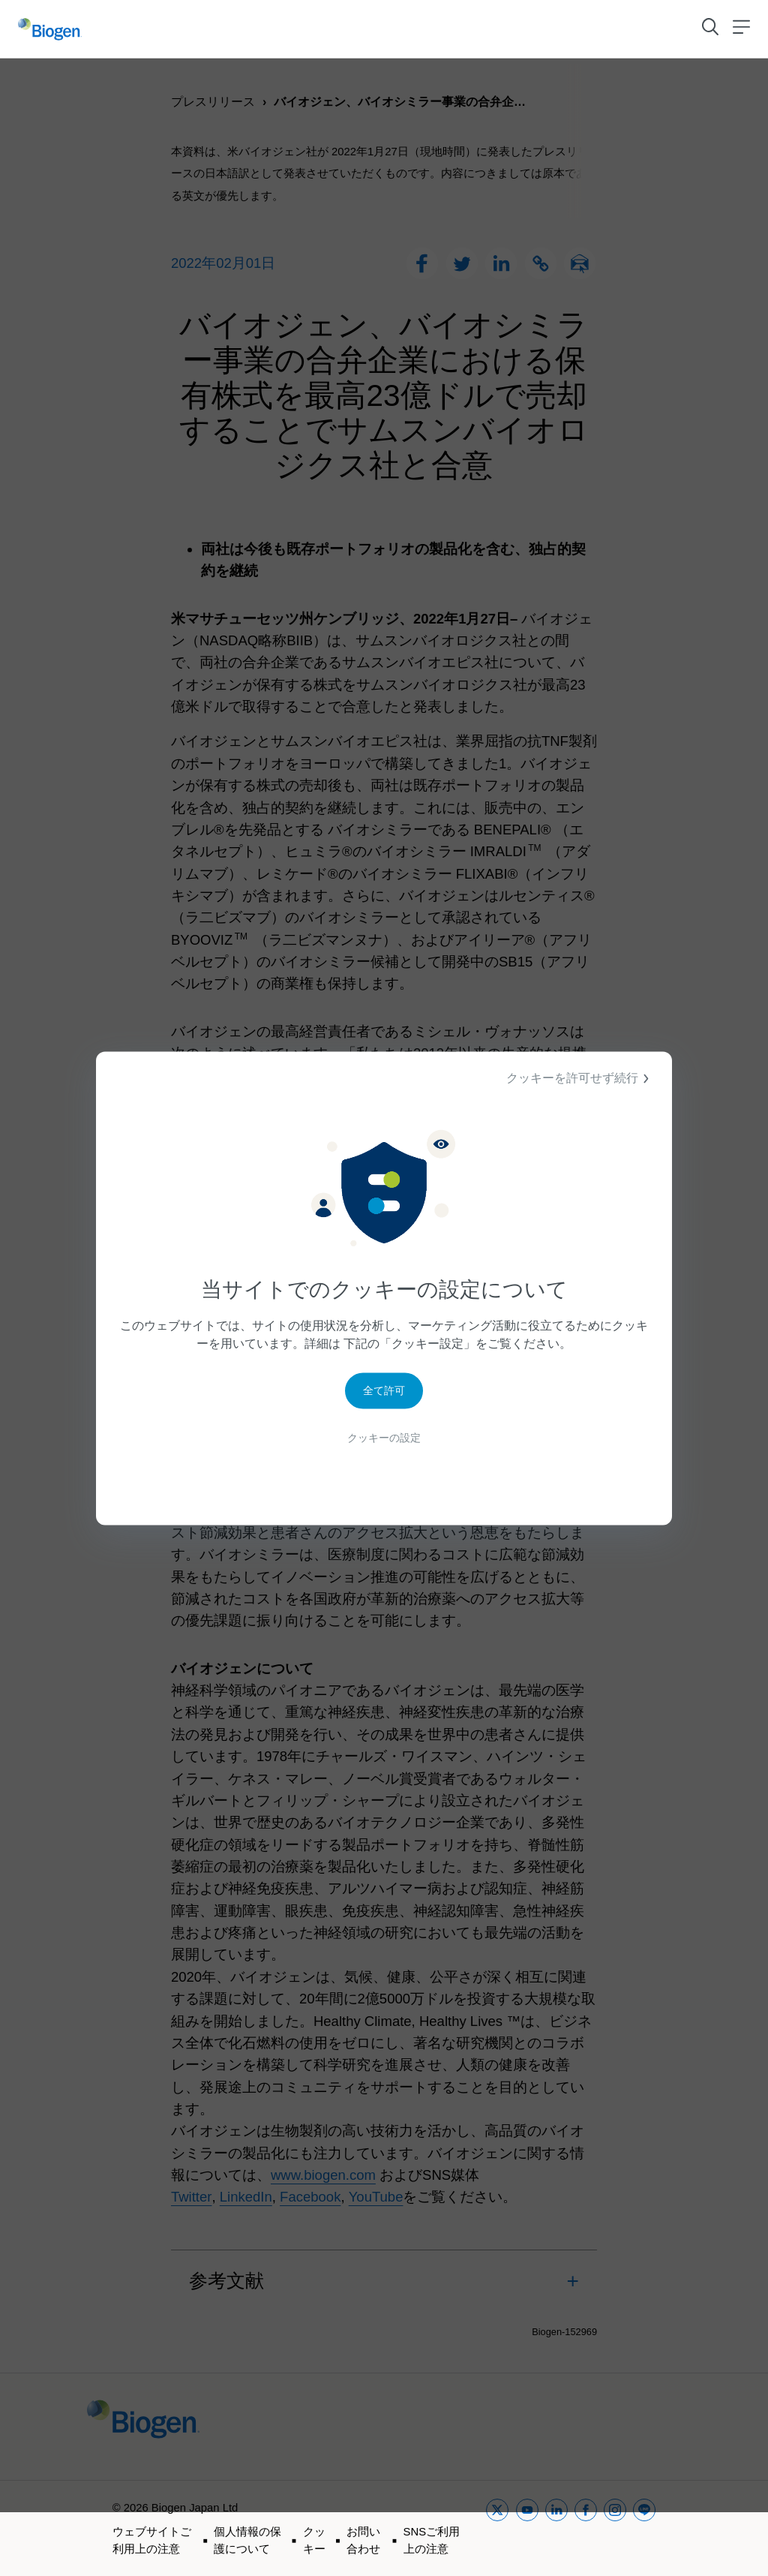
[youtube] (527, 2528)
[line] (644, 2528)
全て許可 (384, 1393)
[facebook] (585, 2528)
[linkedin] (556, 2528)
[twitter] (497, 2528)
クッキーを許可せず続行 (579, 1078)
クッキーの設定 (384, 1441)
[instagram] (615, 2528)
